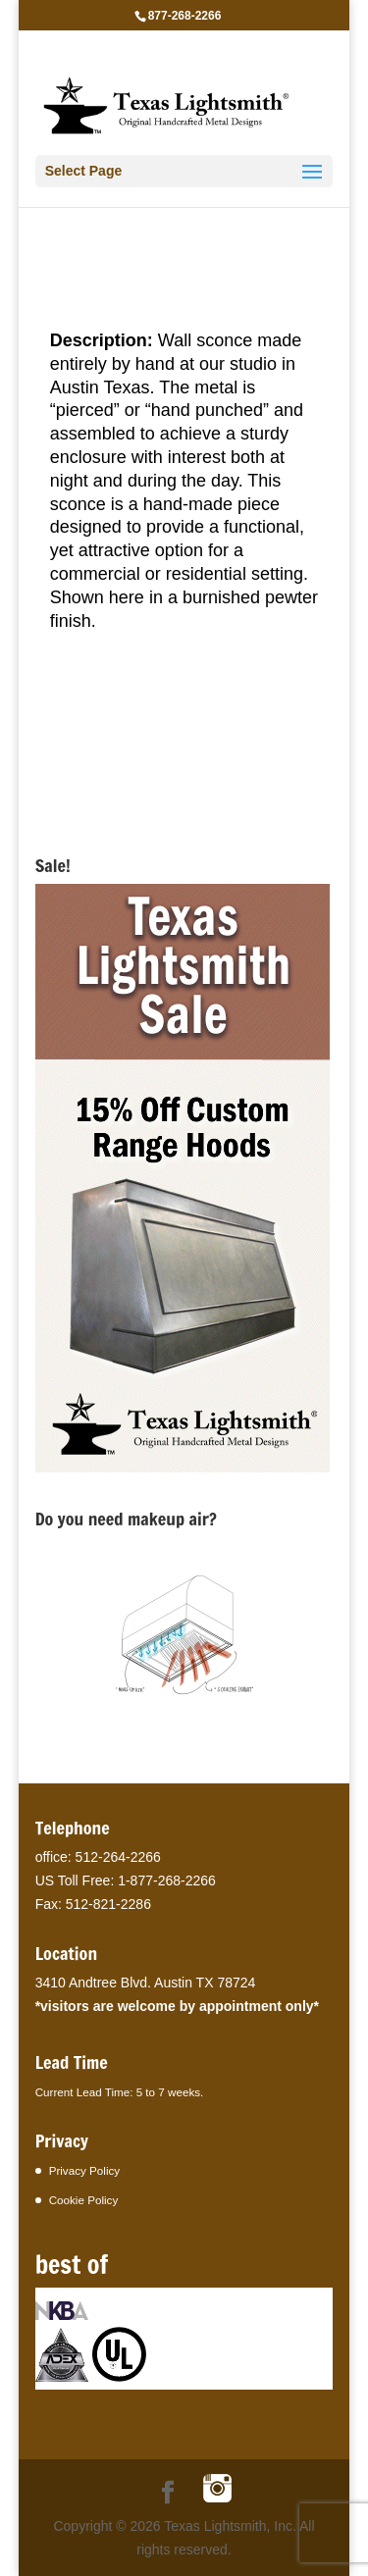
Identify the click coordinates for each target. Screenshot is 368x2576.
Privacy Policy (85, 2170)
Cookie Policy (84, 2199)
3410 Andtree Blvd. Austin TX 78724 (145, 1982)
